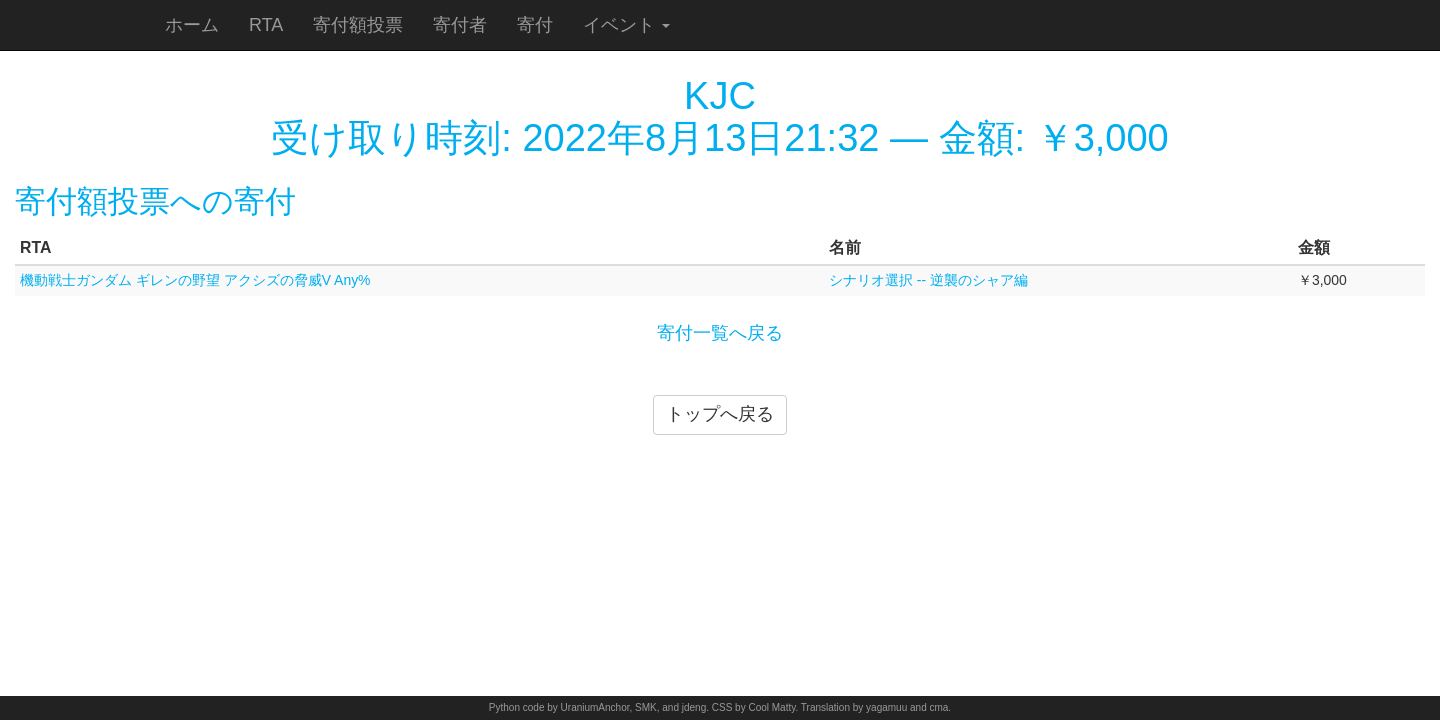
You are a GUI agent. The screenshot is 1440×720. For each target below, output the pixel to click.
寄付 (535, 25)
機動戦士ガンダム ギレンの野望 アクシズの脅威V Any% (195, 280)
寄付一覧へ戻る (720, 333)
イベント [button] (626, 25)
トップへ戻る (720, 414)
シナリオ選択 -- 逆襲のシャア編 (928, 280)
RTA (266, 25)
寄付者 (460, 25)
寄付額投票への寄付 (155, 201)
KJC (720, 96)
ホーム (192, 25)
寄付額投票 (358, 25)
